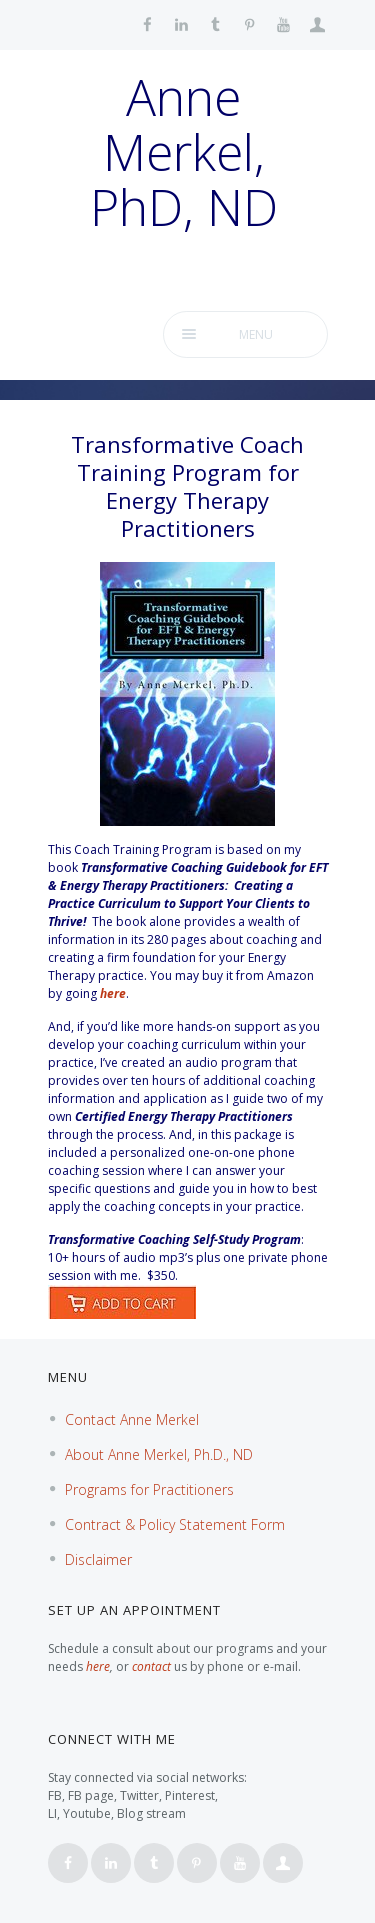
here (113, 993)
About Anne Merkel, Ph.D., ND (159, 1454)
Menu (256, 334)
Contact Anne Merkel (132, 1419)
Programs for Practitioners (149, 1489)
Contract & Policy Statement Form (175, 1524)
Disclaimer (98, 1559)
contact (151, 1666)
